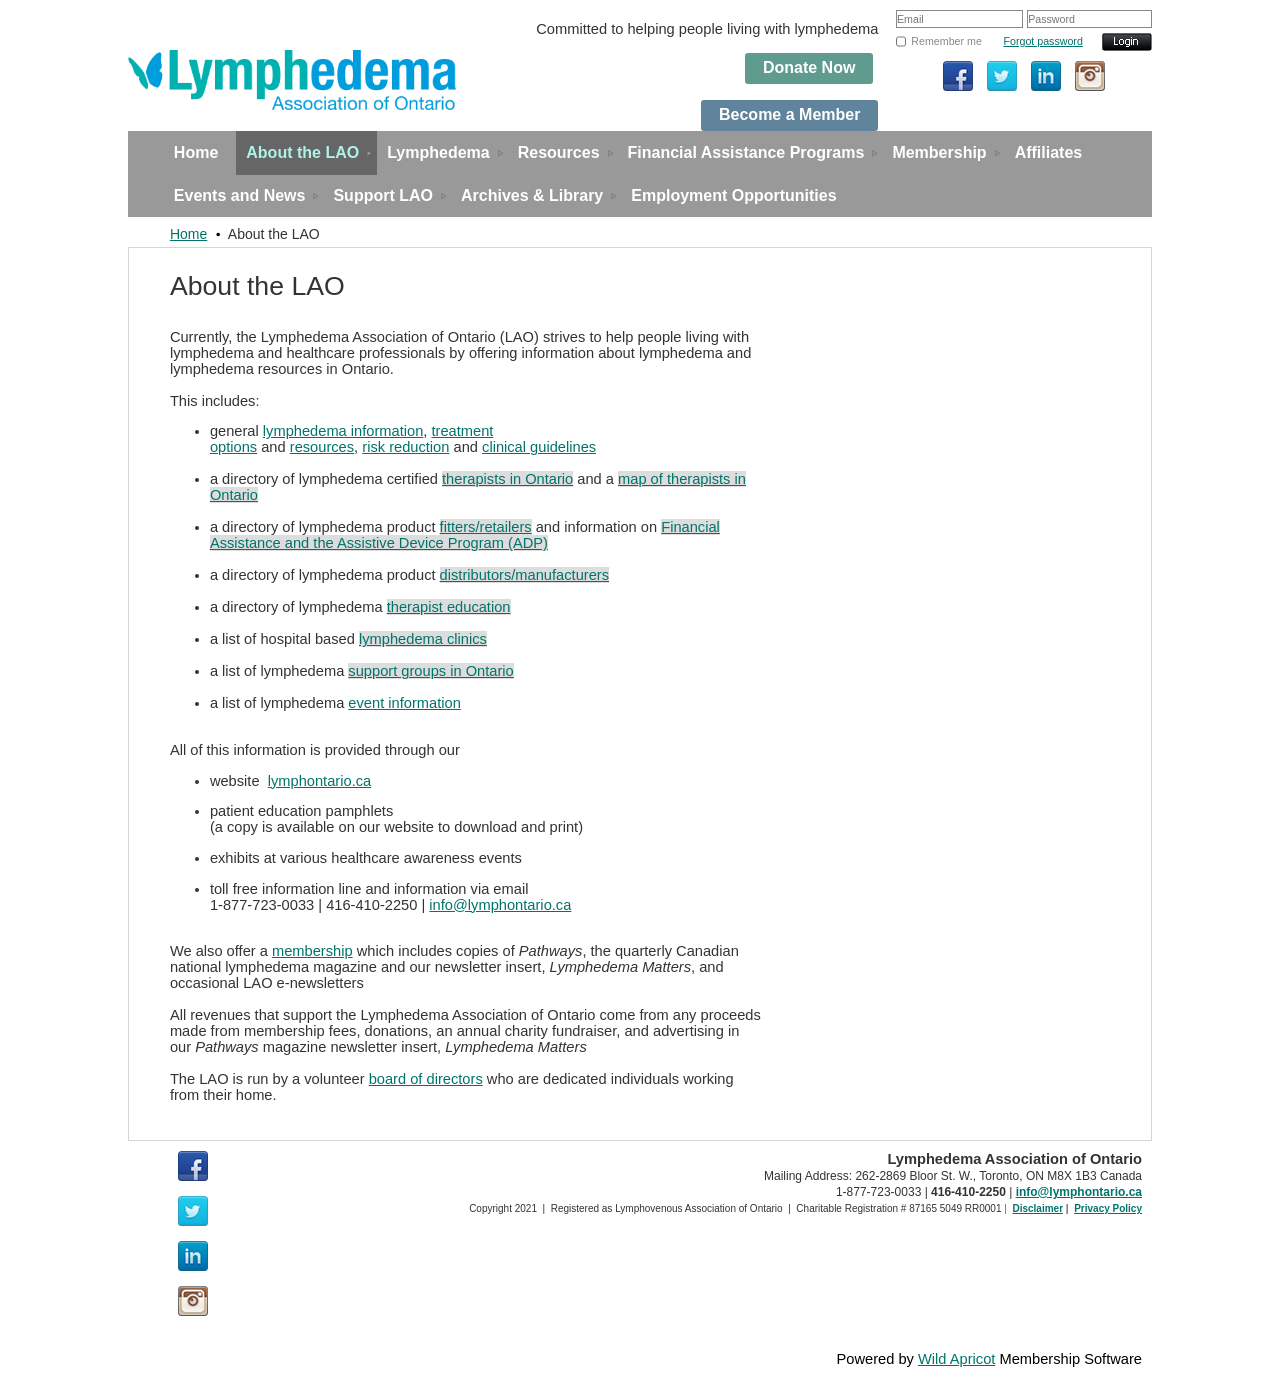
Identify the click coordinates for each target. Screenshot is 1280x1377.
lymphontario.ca (319, 781)
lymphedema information (343, 431)
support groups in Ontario (430, 671)
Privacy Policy (1108, 1208)
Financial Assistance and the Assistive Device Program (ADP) (465, 535)
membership (312, 951)
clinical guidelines (539, 447)
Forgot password (1042, 41)
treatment (462, 431)
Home (188, 234)
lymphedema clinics (423, 639)
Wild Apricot (956, 1359)
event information (404, 703)
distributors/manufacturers (524, 575)
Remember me (946, 41)
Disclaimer (1037, 1208)
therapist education (449, 607)
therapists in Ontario (507, 479)
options (233, 447)
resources (322, 447)
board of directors (426, 1079)
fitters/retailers (486, 527)
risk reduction (405, 447)
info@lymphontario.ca (500, 905)
